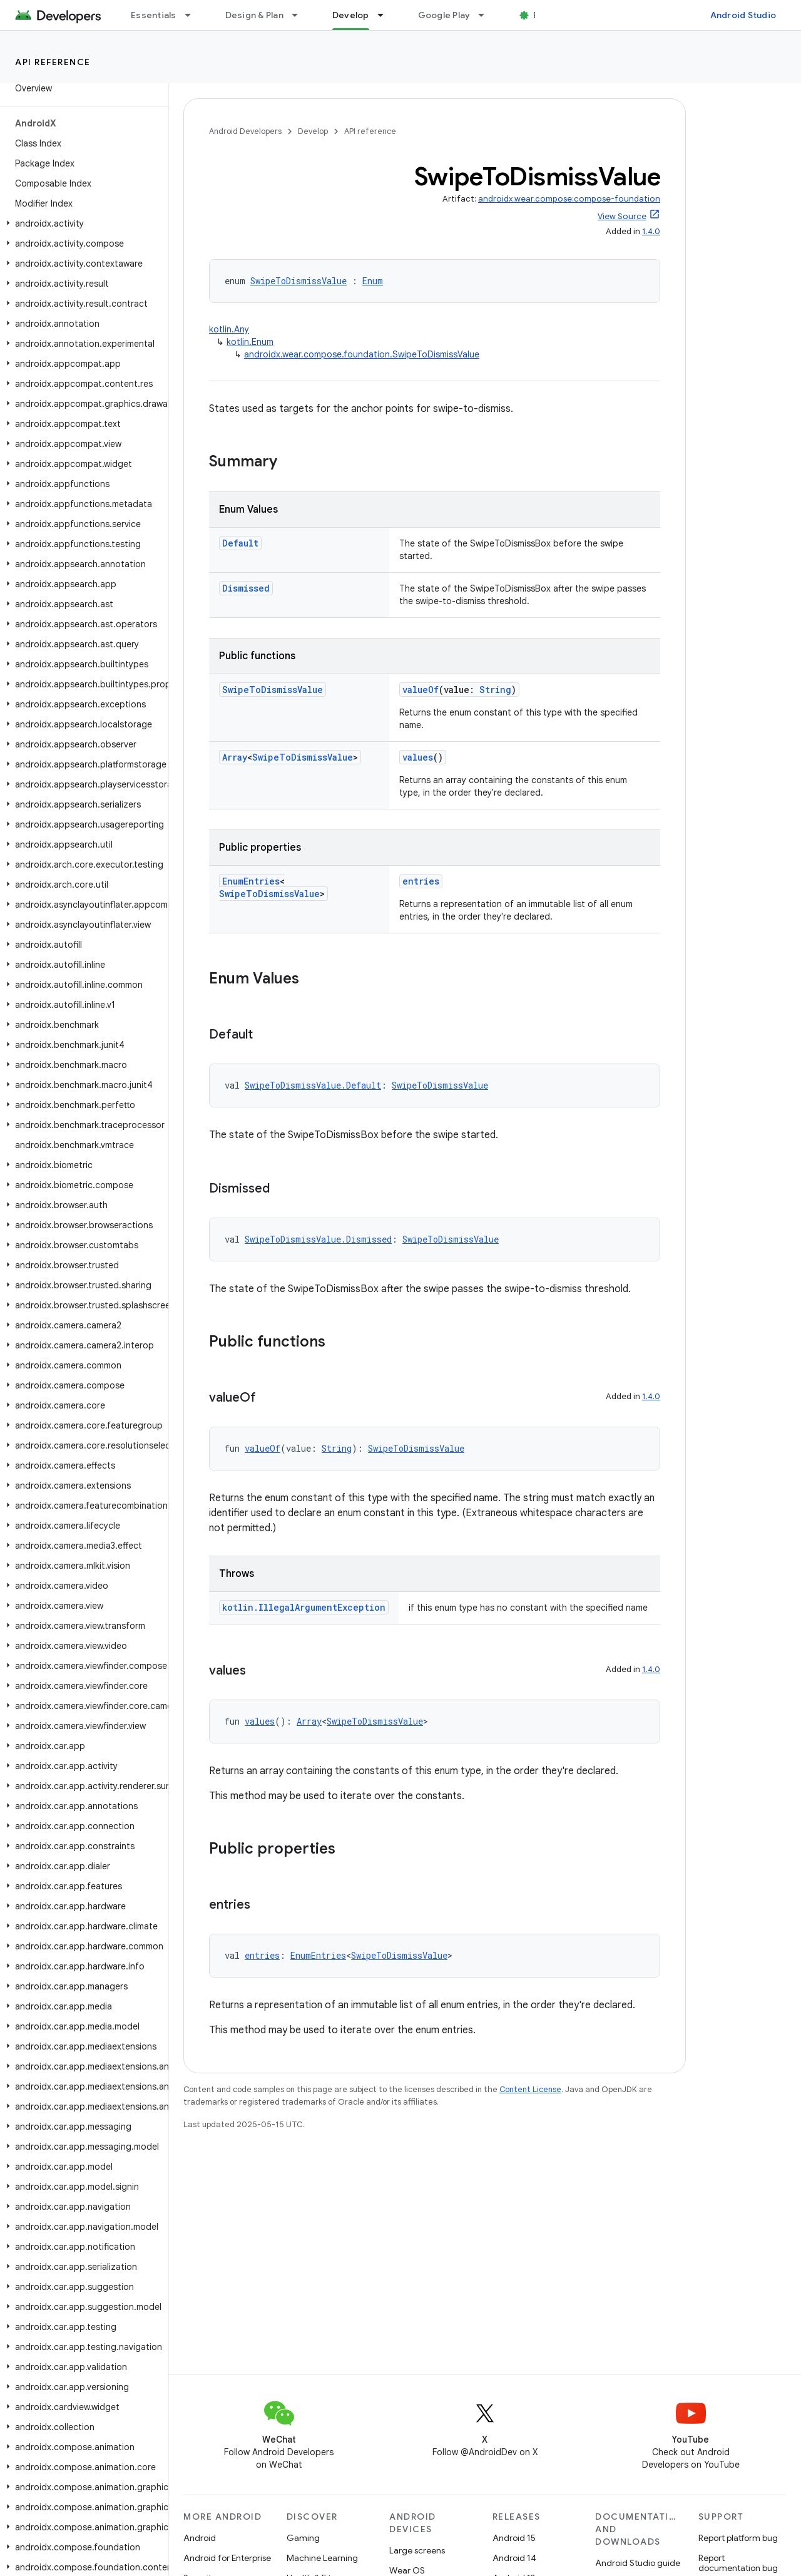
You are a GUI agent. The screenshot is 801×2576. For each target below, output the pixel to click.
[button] (81, 223)
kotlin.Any (229, 329)
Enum (372, 281)
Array (234, 757)
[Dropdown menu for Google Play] (487, 15)
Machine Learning (322, 2557)
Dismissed (246, 588)
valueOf (420, 689)
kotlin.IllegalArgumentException (303, 1607)
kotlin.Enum (250, 341)
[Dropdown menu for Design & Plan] (300, 15)
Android (199, 2537)
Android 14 (514, 2557)
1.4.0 (651, 231)
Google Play (444, 15)
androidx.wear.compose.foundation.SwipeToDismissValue (361, 354)
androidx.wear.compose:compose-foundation (569, 198)
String (495, 689)
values (417, 757)
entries (420, 881)
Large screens (417, 2550)
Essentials (153, 15)
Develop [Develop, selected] (350, 15)
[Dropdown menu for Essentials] (193, 15)
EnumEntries (251, 881)
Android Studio (743, 15)
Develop (313, 131)
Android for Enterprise (227, 2557)
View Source (622, 216)
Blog (543, 15)
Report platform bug (738, 2537)
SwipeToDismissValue (298, 281)
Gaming (303, 2537)
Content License (530, 2089)
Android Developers (245, 131)
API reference (53, 62)
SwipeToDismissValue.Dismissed (318, 1239)
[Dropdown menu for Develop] (386, 15)
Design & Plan (254, 15)
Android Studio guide (637, 2562)
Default (240, 543)
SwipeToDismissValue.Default (313, 1085)
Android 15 (514, 2537)
